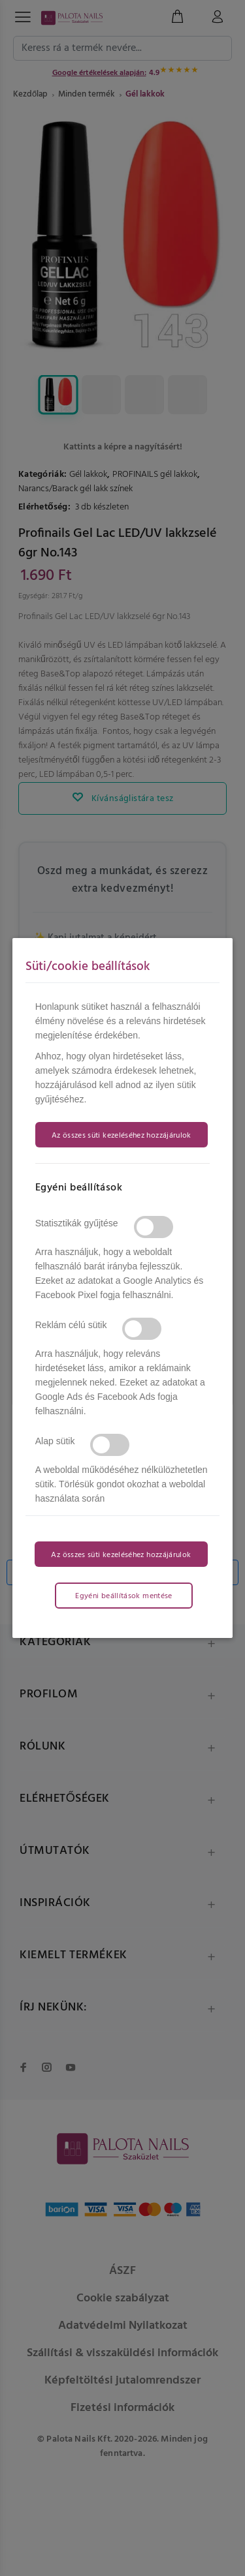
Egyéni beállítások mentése (123, 1596)
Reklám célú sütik (71, 1325)
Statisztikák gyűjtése (76, 1223)
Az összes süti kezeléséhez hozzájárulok (121, 1135)
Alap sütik (55, 1441)
